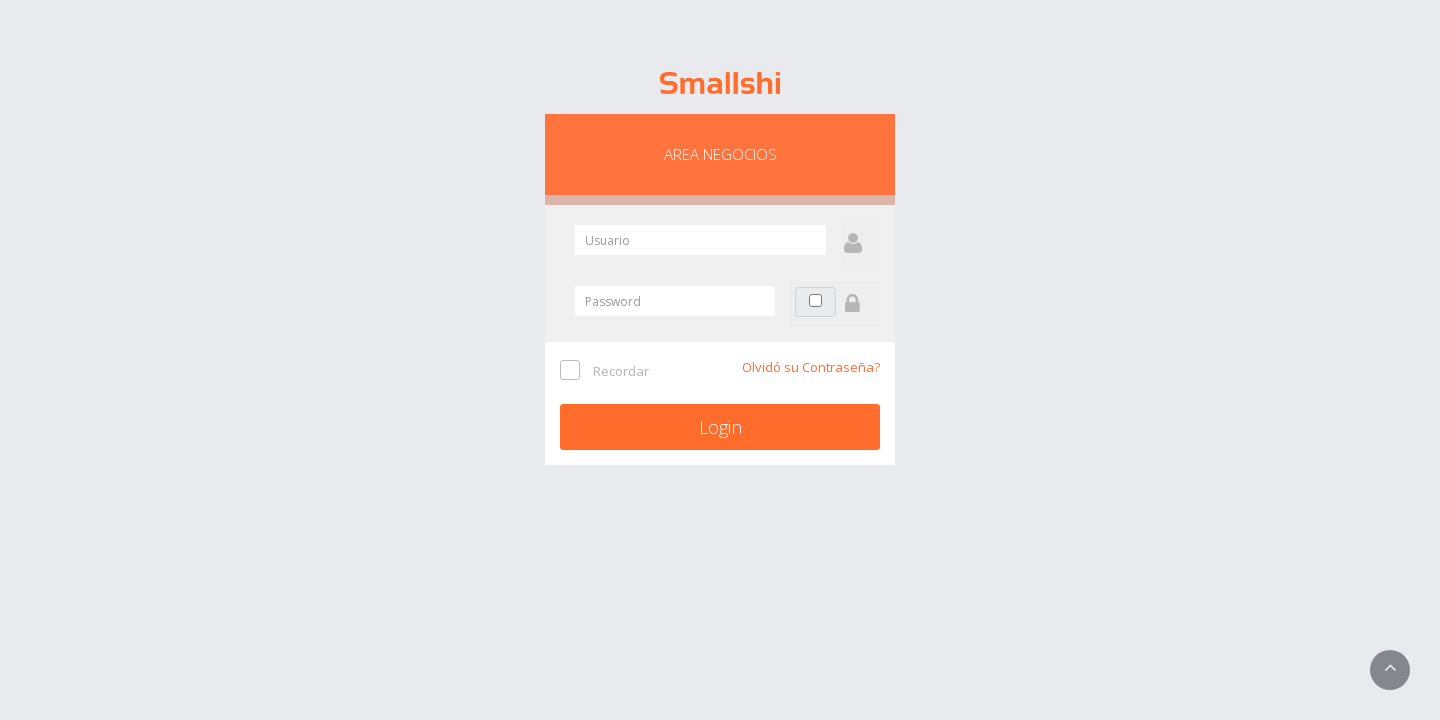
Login (720, 427)
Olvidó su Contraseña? (811, 367)
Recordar (621, 371)
